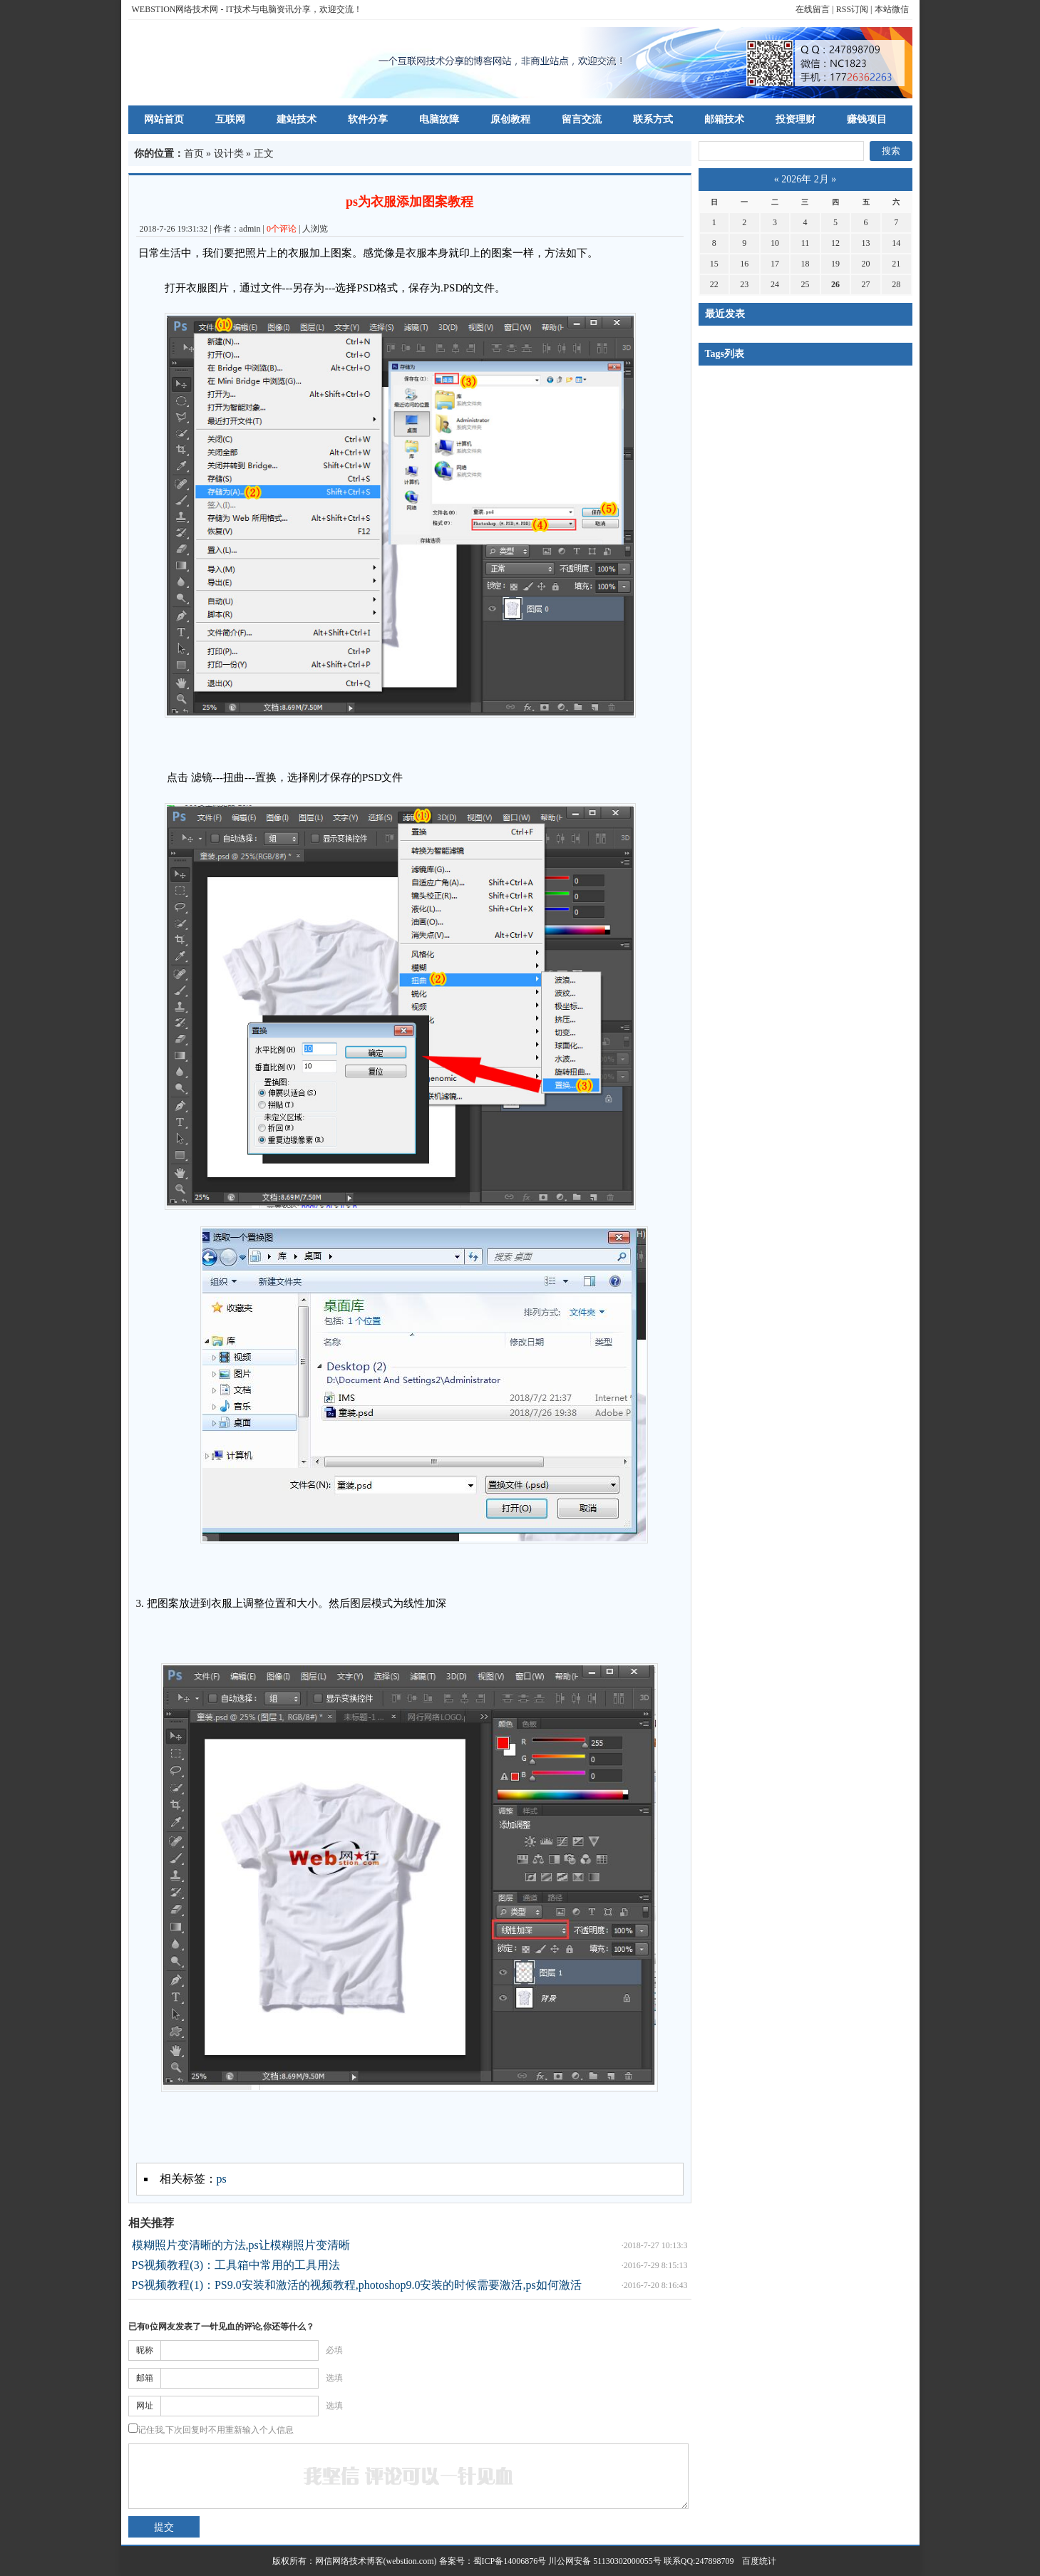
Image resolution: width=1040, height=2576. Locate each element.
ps (222, 2179)
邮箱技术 (724, 119)
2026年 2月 (805, 179)
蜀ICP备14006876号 (511, 2561)
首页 (194, 153)
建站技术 (296, 119)
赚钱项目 (867, 119)
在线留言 (813, 9)
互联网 (230, 119)
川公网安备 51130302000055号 (604, 2561)
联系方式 (653, 119)
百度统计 (754, 2561)
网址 (144, 2406)
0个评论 (282, 229)
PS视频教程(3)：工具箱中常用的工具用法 (236, 2265)
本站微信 (892, 9)
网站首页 (164, 119)
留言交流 (582, 119)
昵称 (144, 2350)
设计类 (229, 153)
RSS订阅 (852, 9)
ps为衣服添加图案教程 (409, 202)
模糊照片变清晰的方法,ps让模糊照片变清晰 (241, 2245)
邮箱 (144, 2378)
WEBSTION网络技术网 (175, 9)
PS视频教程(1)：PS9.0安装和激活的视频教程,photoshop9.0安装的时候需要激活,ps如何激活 (357, 2285)
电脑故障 (439, 119)
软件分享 (368, 119)
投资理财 (795, 119)
